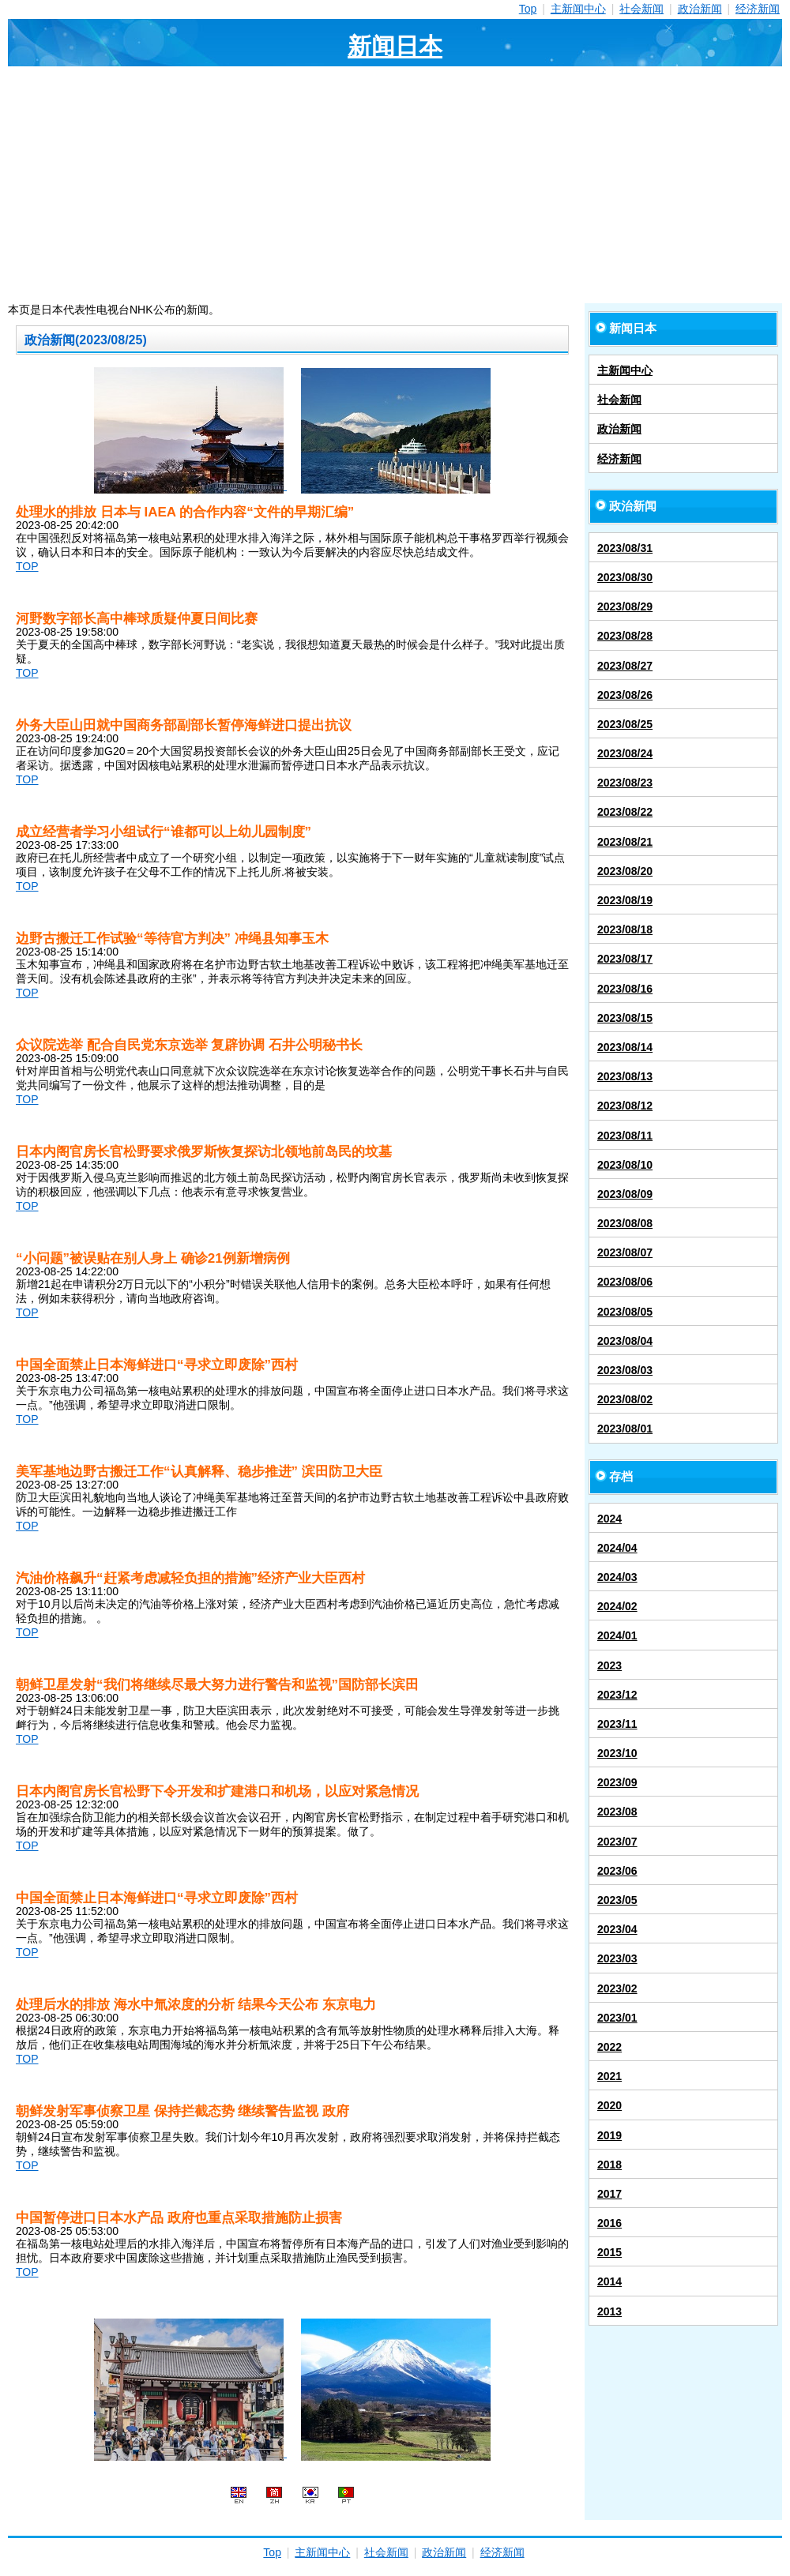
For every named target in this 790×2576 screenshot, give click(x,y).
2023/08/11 (625, 1135)
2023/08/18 (625, 929)
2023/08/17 (625, 958)
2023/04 (617, 1929)
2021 (609, 2076)
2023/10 (617, 1753)
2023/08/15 (625, 1018)
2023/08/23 (625, 782)
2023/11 (617, 1724)
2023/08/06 (625, 1281)
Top (528, 8)
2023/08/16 (625, 988)
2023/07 (617, 1841)
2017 (609, 2193)
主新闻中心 (578, 8)
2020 (609, 2105)
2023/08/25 (625, 724)
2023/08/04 (625, 1341)
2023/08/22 (625, 811)
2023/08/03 (625, 1370)
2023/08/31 (625, 548)
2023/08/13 (625, 1076)
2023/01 (617, 2017)
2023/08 (617, 1811)
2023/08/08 (625, 1223)
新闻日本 (395, 46)
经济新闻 (757, 8)
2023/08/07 (625, 1252)
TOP (27, 566)
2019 (609, 2135)
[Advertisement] (395, 184)
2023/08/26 (625, 695)
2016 (609, 2223)
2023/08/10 (625, 1164)
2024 (609, 1518)
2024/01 (617, 1635)
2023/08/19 (625, 900)
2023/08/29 (625, 606)
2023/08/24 (625, 753)
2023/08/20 (625, 871)
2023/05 (617, 1900)
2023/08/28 (625, 635)
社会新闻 (641, 8)
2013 (609, 2311)
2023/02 (617, 1988)
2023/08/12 (625, 1105)
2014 (609, 2281)
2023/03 (617, 1958)
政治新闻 (700, 8)
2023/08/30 (625, 577)
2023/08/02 (625, 1399)
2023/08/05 (625, 1311)
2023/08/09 (625, 1194)
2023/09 (617, 1782)
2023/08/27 (625, 665)
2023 (609, 1665)
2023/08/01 (625, 1428)
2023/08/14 (625, 1047)
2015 (609, 2252)
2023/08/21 (625, 842)
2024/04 (617, 1547)
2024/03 (617, 1577)
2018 (609, 2164)
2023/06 (617, 1870)
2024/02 (617, 1606)
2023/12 (617, 1694)
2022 (609, 2047)
